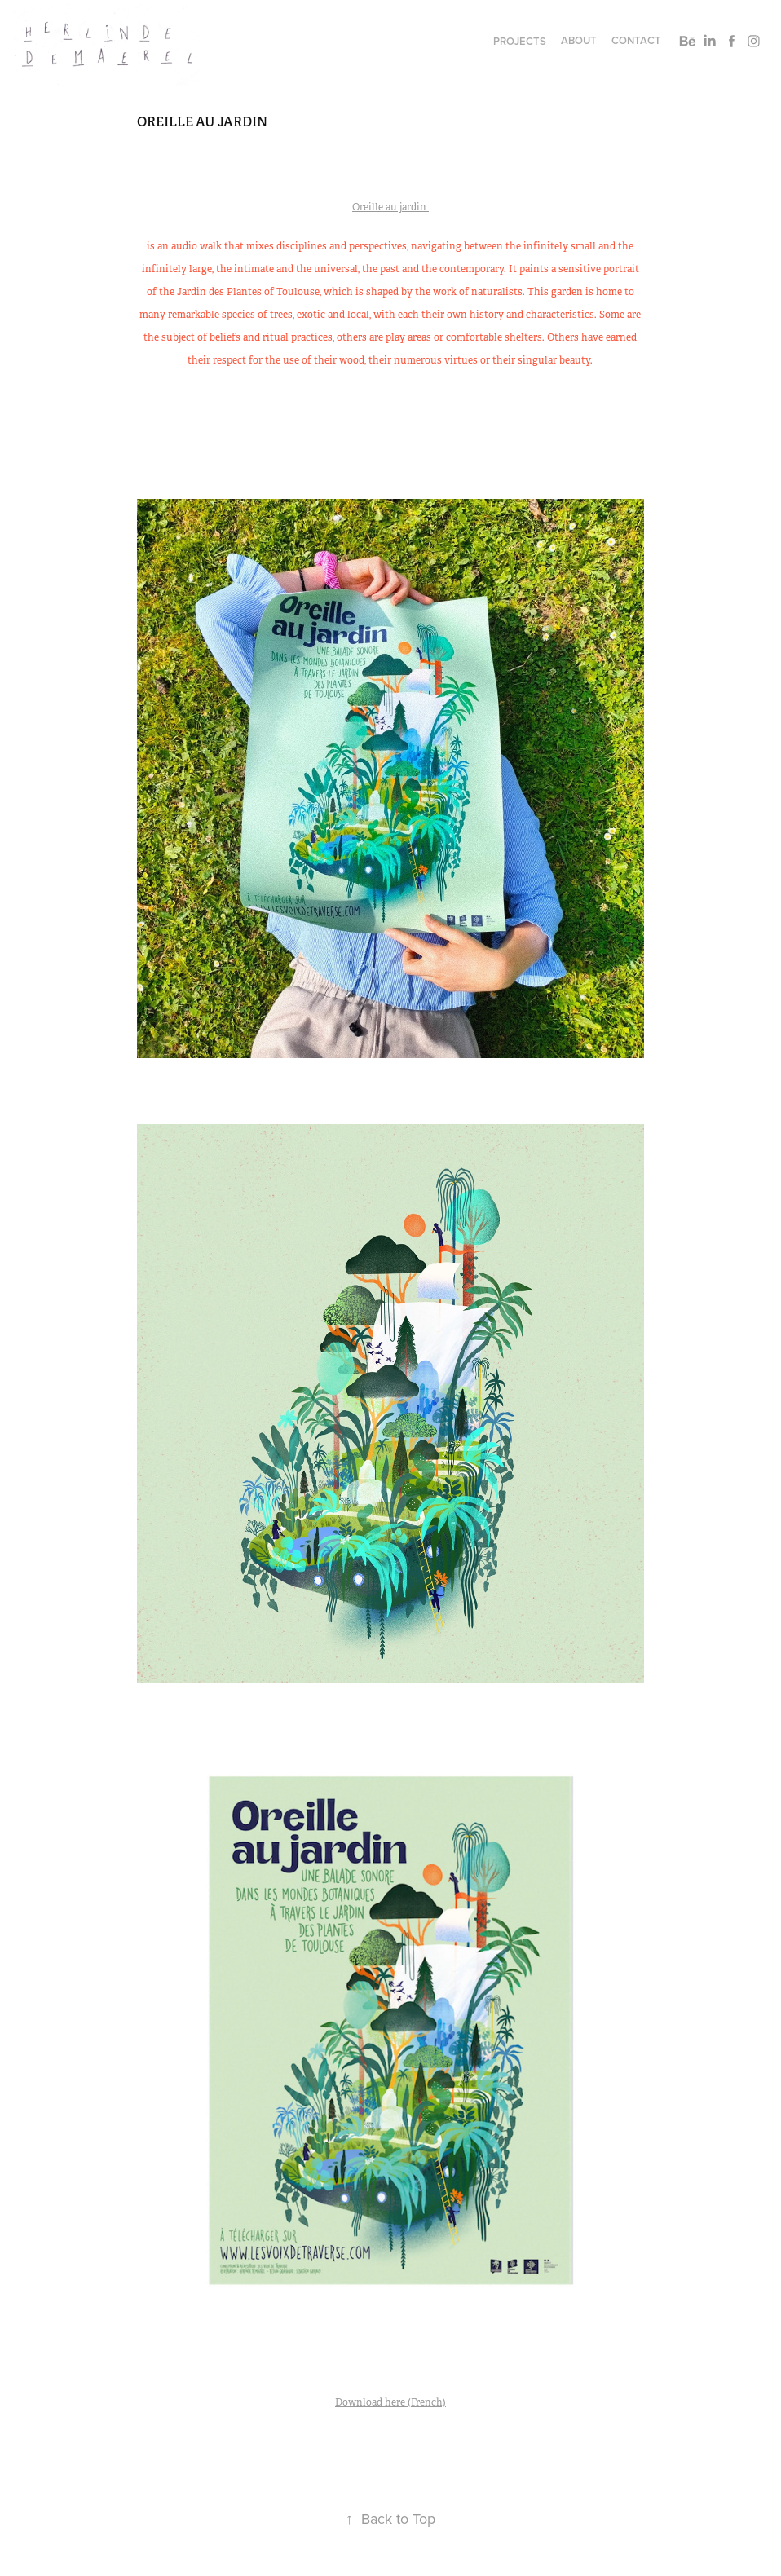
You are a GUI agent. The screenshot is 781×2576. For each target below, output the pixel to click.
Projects (519, 41)
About (579, 40)
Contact (636, 40)
